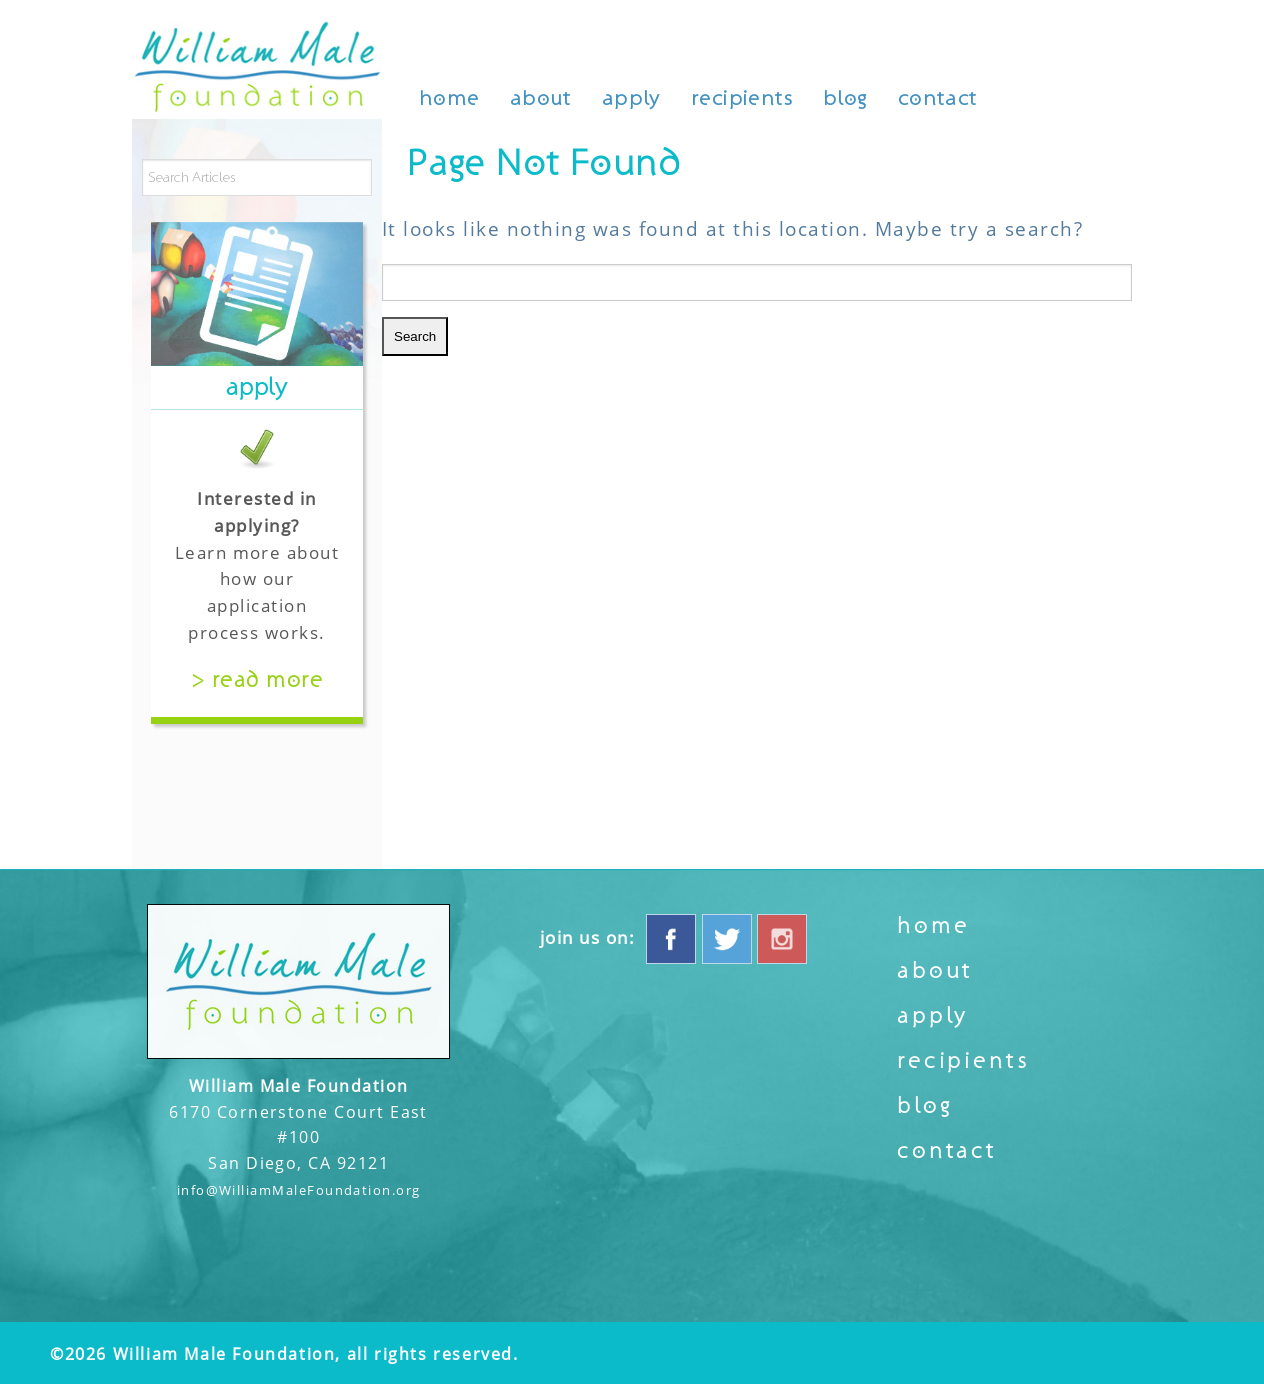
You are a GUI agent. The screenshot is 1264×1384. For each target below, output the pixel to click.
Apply (631, 98)
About (541, 98)
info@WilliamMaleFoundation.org (299, 1190)
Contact (938, 98)
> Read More (257, 680)
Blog (845, 98)
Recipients (742, 98)
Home (449, 98)
